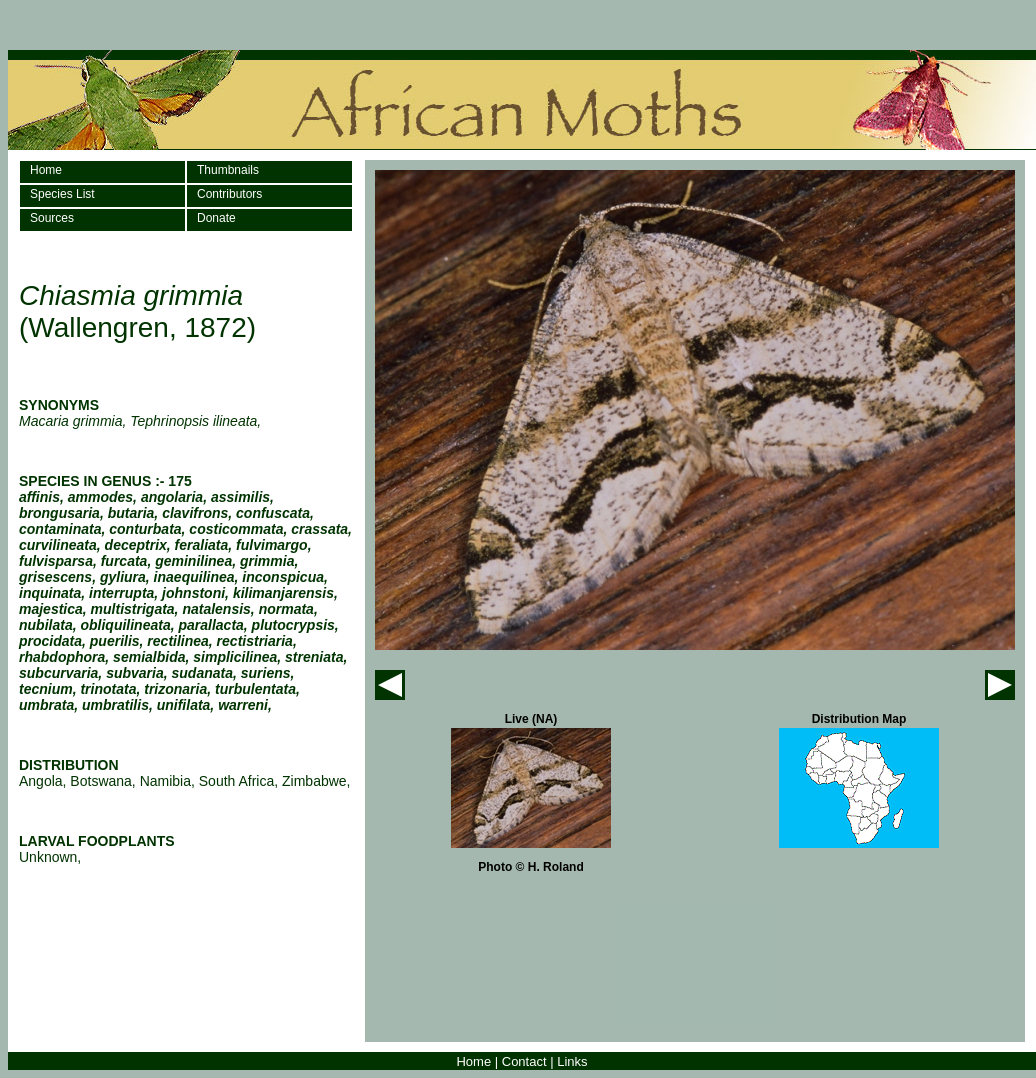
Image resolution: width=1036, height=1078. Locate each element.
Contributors (229, 194)
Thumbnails (228, 170)
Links (572, 1061)
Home (46, 170)
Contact (524, 1061)
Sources (52, 218)
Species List (62, 194)
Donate (216, 218)
